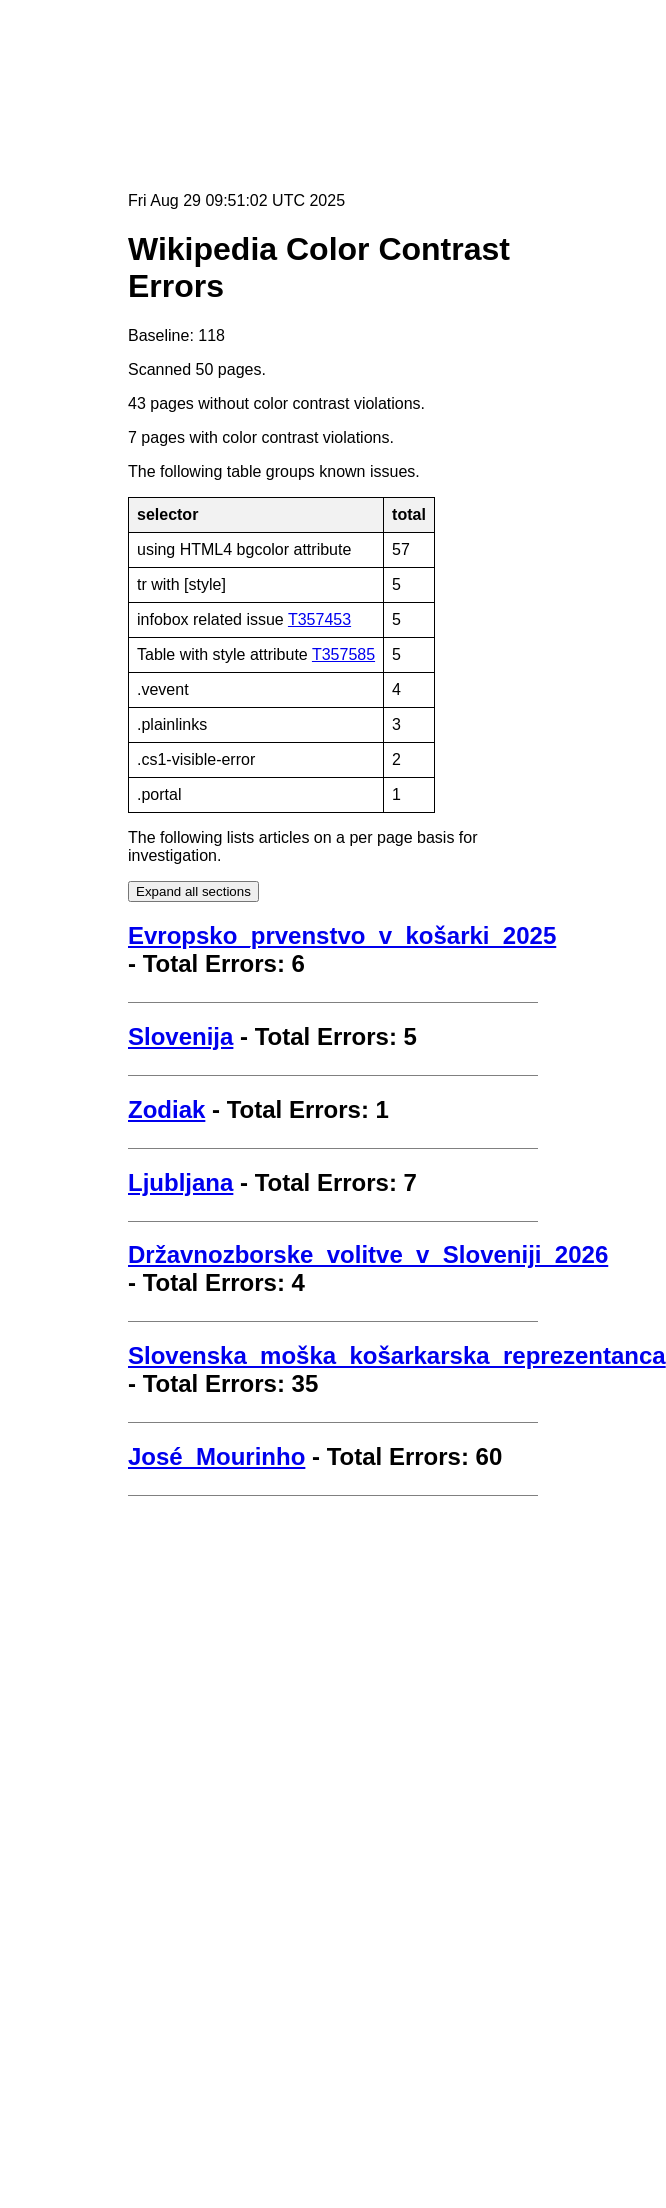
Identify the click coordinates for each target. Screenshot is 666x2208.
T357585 (343, 654)
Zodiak (166, 1109)
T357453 (319, 619)
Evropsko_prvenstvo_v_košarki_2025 (342, 935)
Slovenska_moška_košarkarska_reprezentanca (397, 1355)
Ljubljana (180, 1182)
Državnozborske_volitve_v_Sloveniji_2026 (368, 1254)
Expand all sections (193, 891)
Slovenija (180, 1036)
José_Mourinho (216, 1456)
